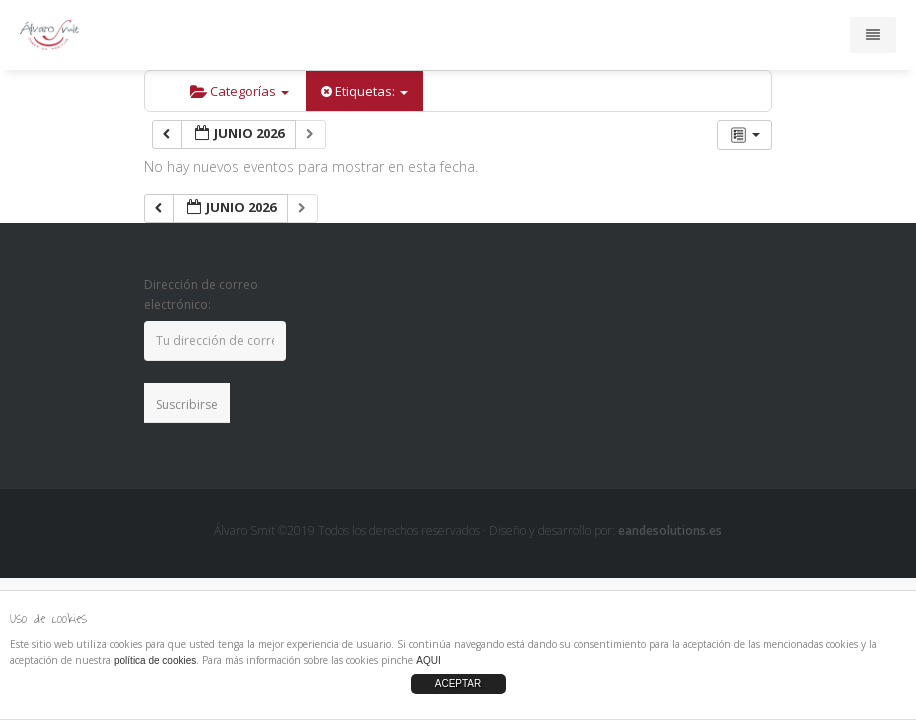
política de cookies (155, 660)
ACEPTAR (458, 683)
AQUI (428, 660)
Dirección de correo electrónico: (201, 294)
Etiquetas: (364, 91)
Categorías (239, 91)
